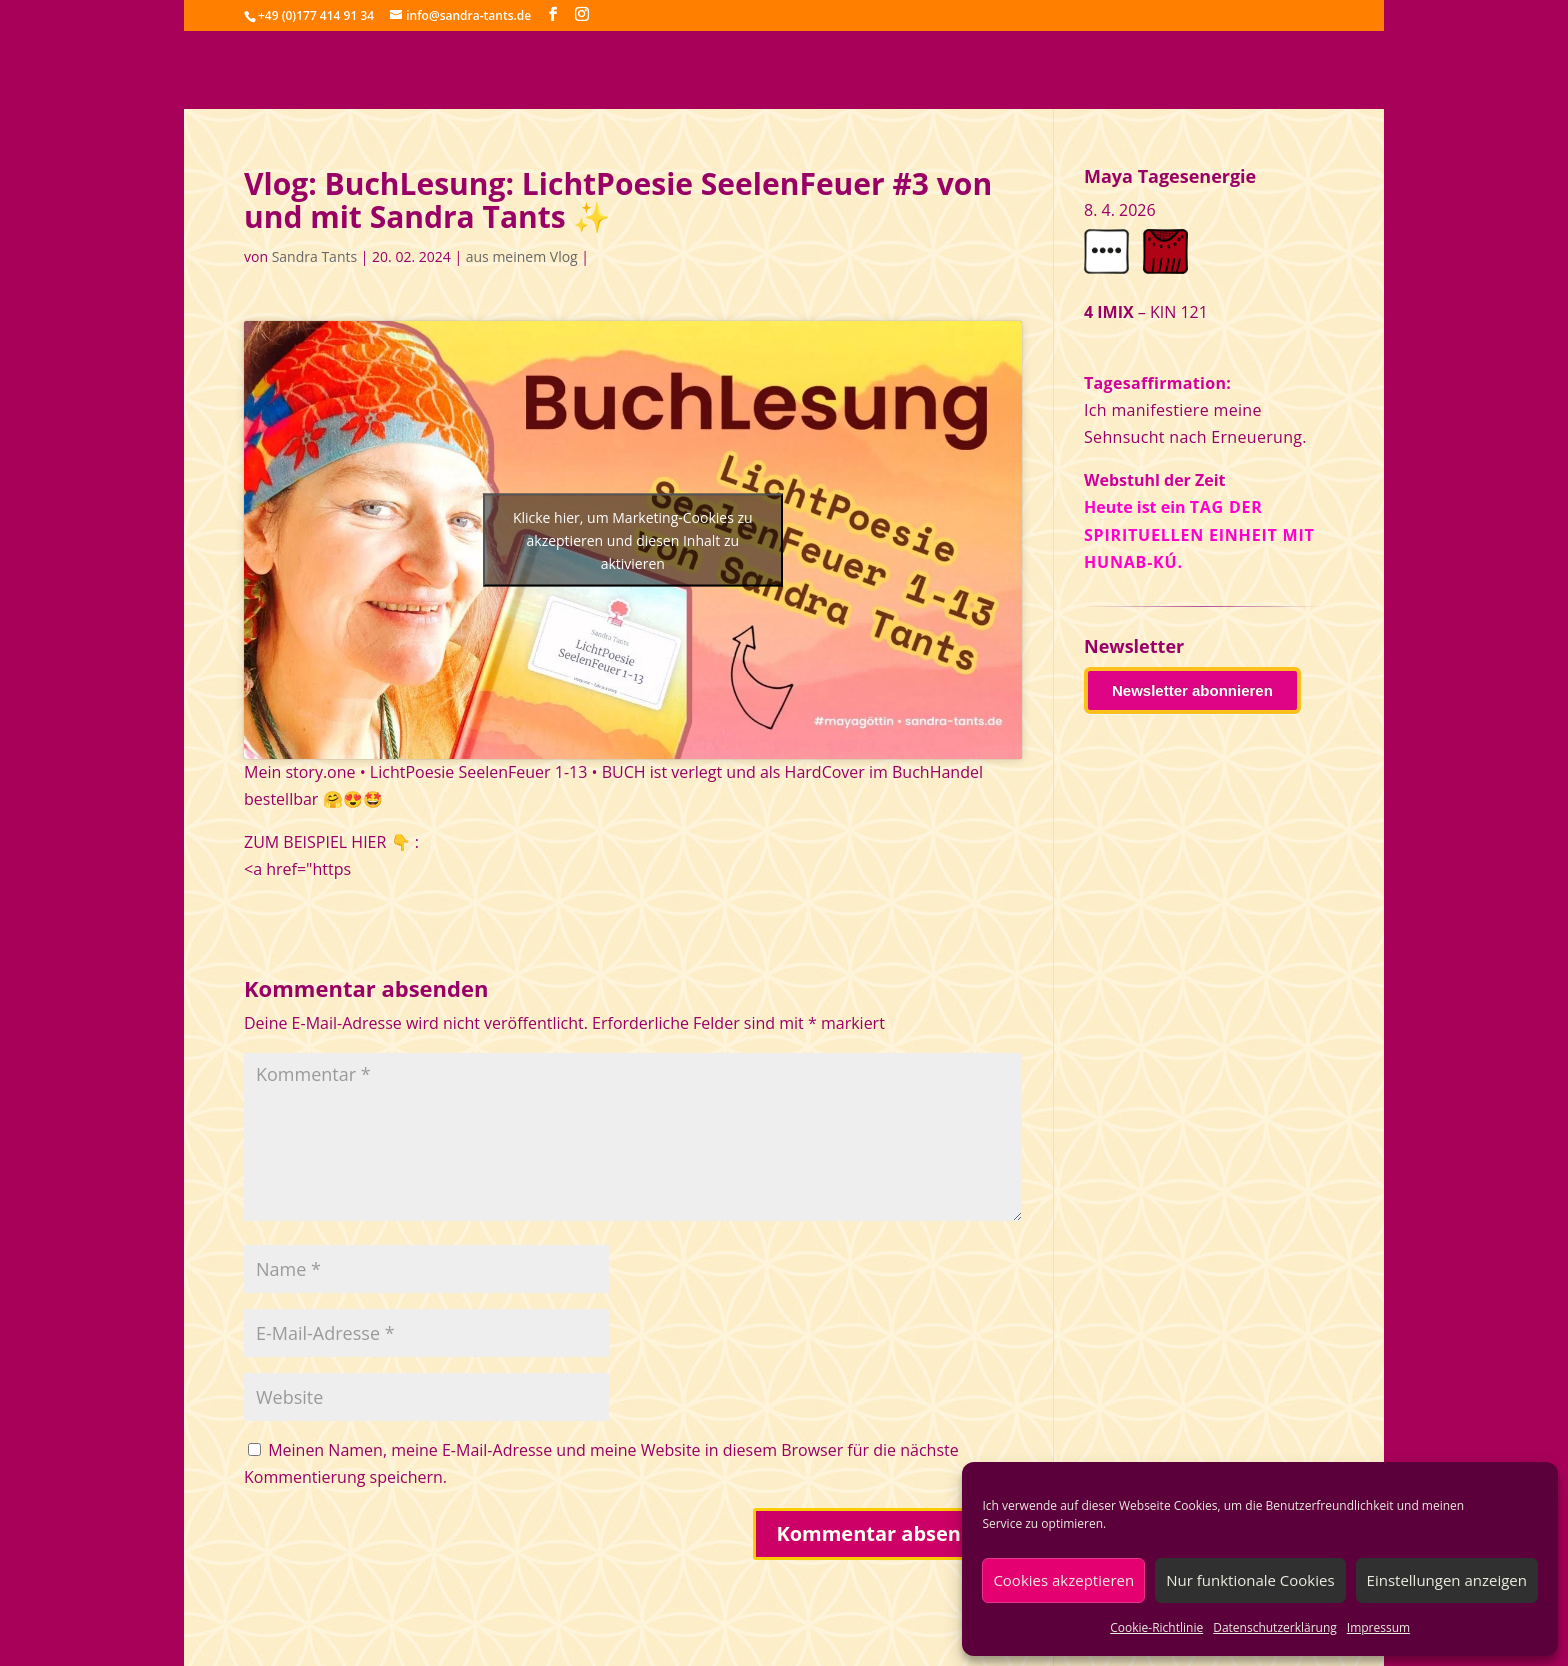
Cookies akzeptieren (1063, 1580)
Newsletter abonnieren (1192, 690)
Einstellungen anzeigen (1447, 1580)
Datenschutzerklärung (1275, 1627)
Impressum (1378, 1627)
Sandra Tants (314, 256)
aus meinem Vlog (522, 256)
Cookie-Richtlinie (1156, 1627)
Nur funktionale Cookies (1250, 1580)
